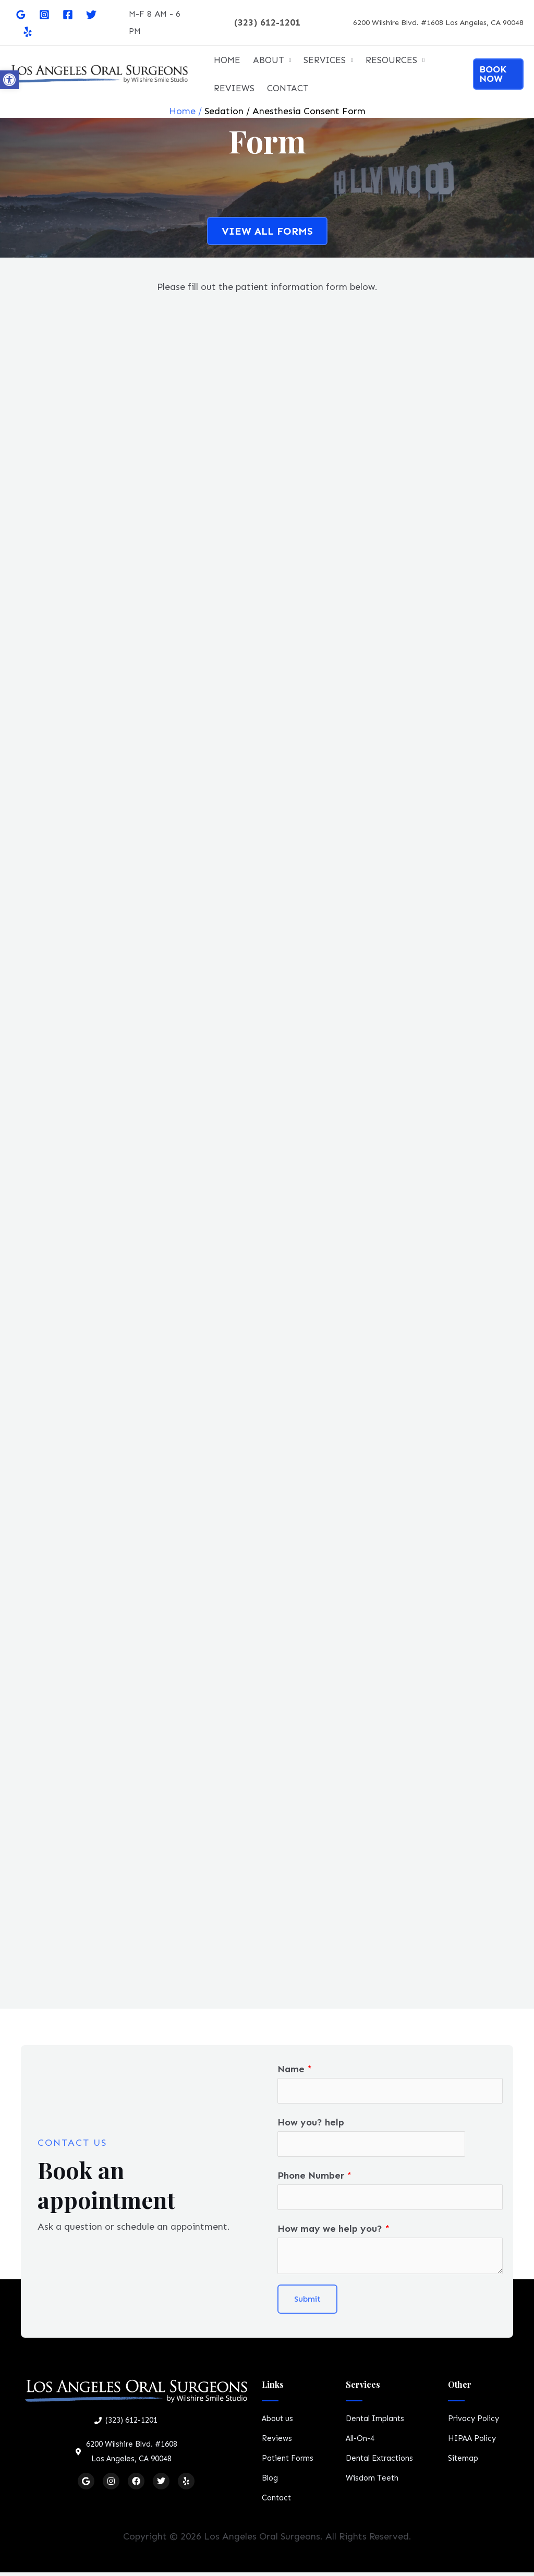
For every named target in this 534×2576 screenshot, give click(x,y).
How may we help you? (333, 2232)
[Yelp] (27, 32)
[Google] (21, 14)
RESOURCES (391, 60)
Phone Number (314, 2178)
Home (182, 111)
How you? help (310, 2123)
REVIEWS (234, 88)
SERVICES (325, 60)
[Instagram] (44, 14)
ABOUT (268, 60)
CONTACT (287, 88)
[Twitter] (91, 14)
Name (294, 2069)
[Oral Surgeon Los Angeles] (99, 73)
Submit (307, 2303)
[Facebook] (68, 14)
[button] (9, 79)
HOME (227, 60)
